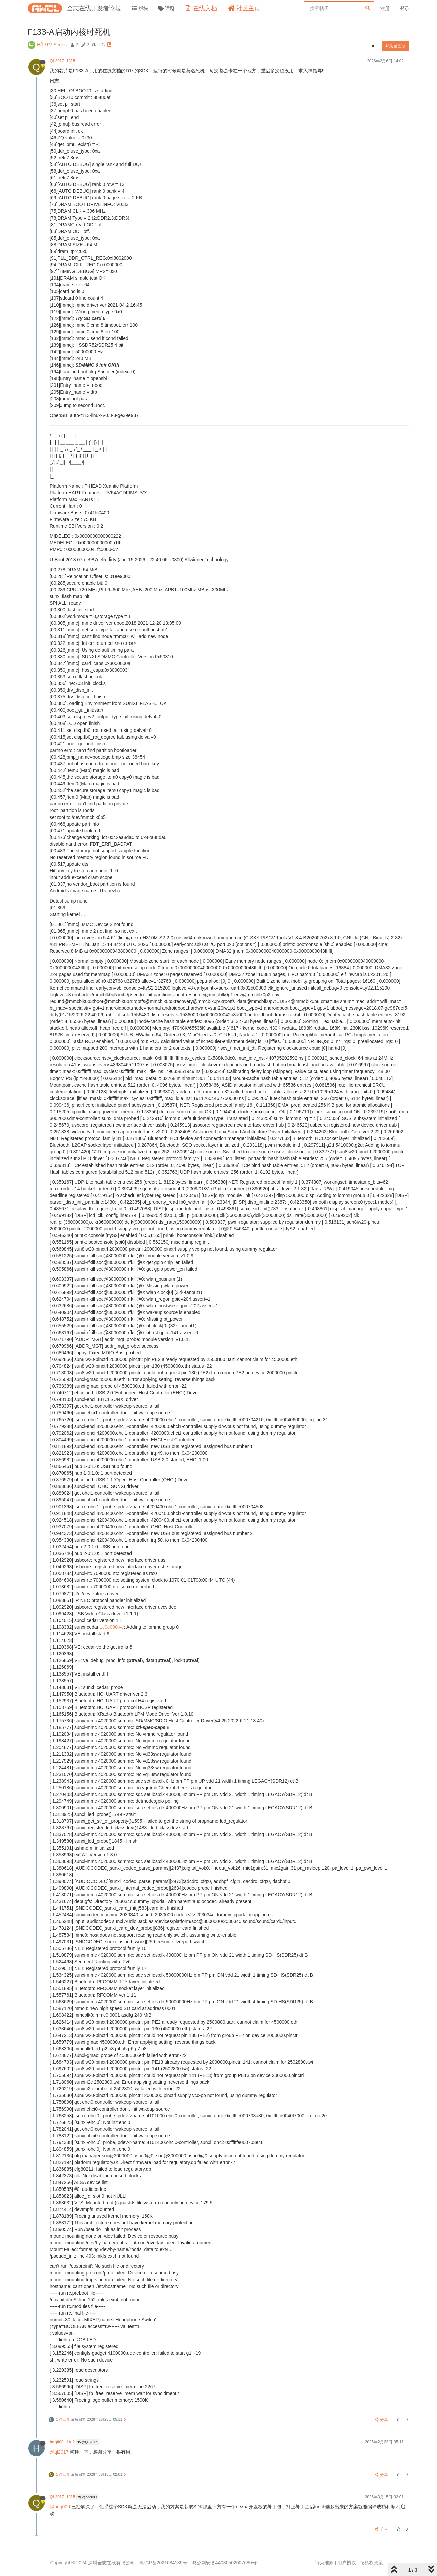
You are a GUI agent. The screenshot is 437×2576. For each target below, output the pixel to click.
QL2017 (63, 61)
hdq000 (63, 2442)
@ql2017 (59, 2452)
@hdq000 (87, 2497)
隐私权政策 (371, 2562)
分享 (381, 2419)
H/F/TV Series (52, 44)
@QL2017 (87, 2442)
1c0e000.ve (112, 1627)
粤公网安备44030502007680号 (224, 2562)
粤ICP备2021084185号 (163, 2562)
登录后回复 (395, 46)
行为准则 (324, 2562)
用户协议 (346, 2562)
